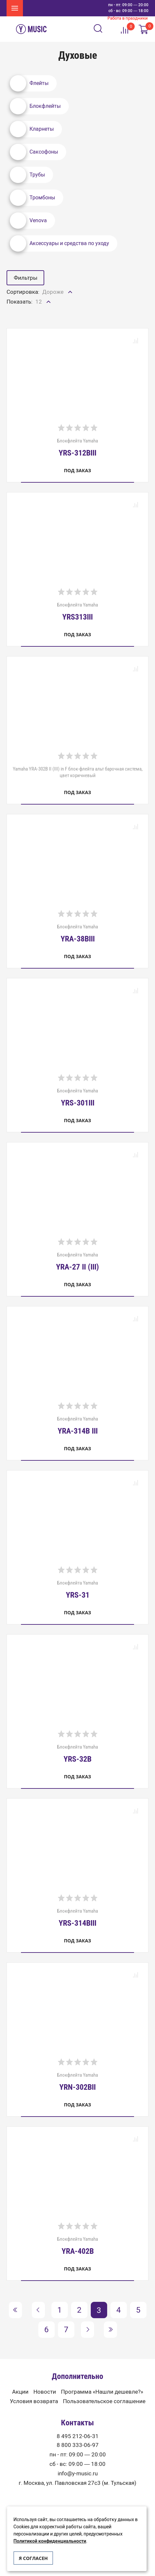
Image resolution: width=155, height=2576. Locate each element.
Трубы (27, 175)
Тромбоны (32, 198)
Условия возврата (34, 2401)
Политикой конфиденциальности (49, 2541)
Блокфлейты (35, 106)
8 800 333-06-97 (78, 2445)
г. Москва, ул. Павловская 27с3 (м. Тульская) (77, 2483)
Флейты (29, 83)
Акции (20, 2392)
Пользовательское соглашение (104, 2401)
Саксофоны (34, 152)
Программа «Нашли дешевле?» (102, 2392)
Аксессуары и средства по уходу (59, 243)
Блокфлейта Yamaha (77, 447)
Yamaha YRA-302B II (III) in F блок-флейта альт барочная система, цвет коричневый (78, 772)
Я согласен (33, 2558)
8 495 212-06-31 (78, 2436)
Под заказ (77, 470)
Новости (44, 2392)
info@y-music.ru (78, 2473)
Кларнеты (32, 129)
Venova (28, 220)
